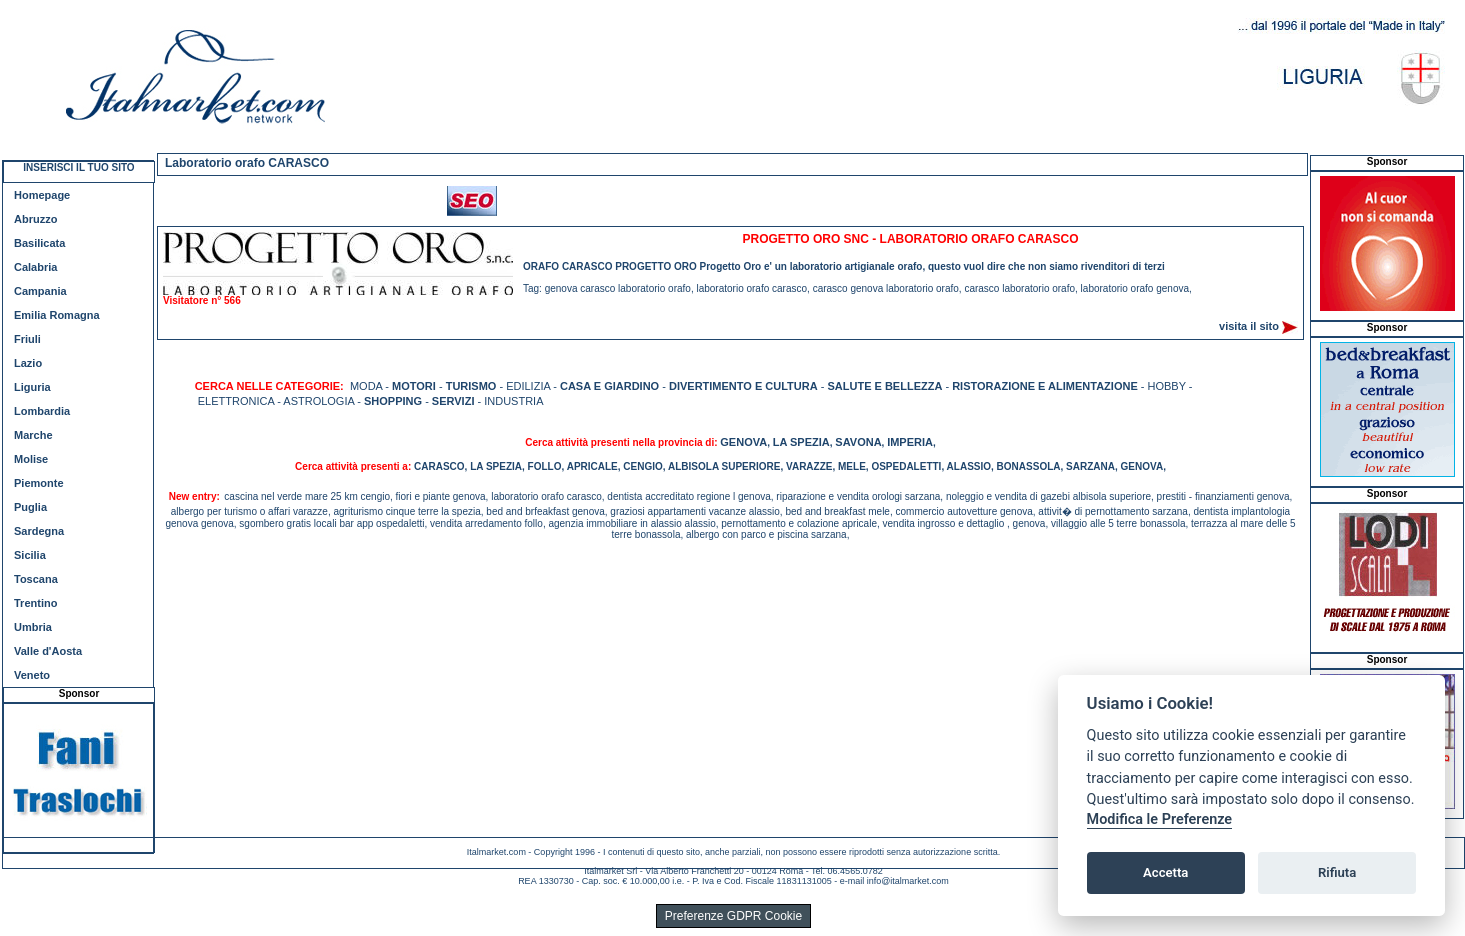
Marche (33, 435)
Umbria (33, 627)
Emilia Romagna (57, 315)
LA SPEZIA (801, 442)
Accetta (1165, 872)
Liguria (32, 387)
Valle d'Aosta (48, 651)
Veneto (32, 675)
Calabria (35, 267)
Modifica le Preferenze (1160, 819)
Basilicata (39, 243)
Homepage (42, 195)
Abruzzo (35, 219)
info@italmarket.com (908, 881)
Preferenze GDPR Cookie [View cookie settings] (733, 916)
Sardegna (39, 531)
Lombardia (42, 411)
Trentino (35, 603)
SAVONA (858, 442)
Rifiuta (1337, 872)
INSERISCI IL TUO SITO (78, 167)
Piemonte (39, 483)
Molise (31, 459)
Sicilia (30, 555)
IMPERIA (910, 442)
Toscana (36, 579)
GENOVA (743, 442)
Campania (40, 291)
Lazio (28, 363)
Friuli (27, 339)
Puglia (30, 507)
